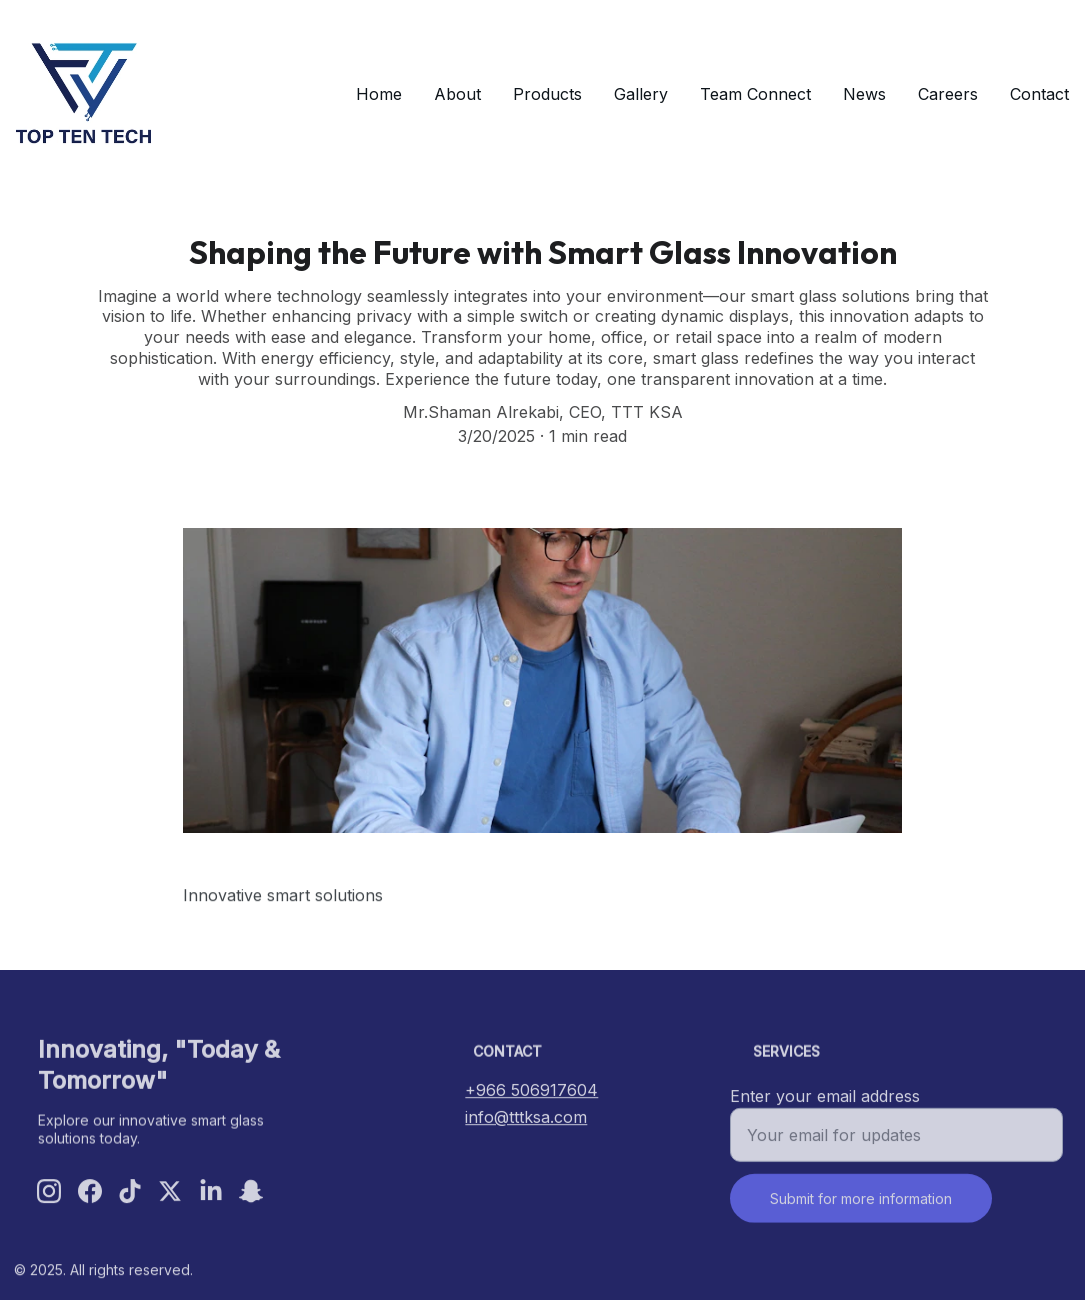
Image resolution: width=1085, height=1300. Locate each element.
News (864, 94)
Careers (948, 94)
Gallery (641, 94)
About (457, 94)
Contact (1039, 94)
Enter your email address (825, 1105)
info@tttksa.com (526, 1119)
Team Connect (755, 94)
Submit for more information (861, 1207)
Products (547, 94)
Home (379, 94)
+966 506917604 (531, 1092)
